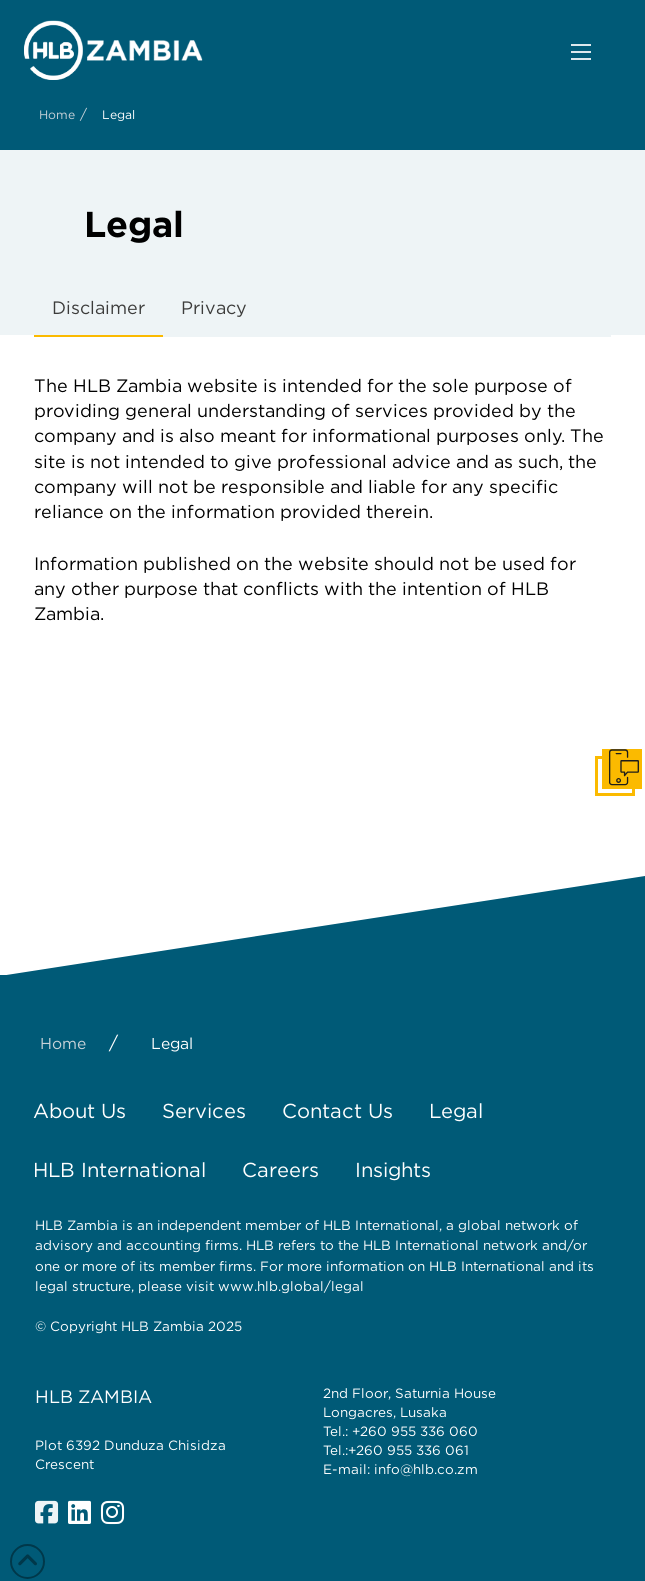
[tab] (98, 309)
